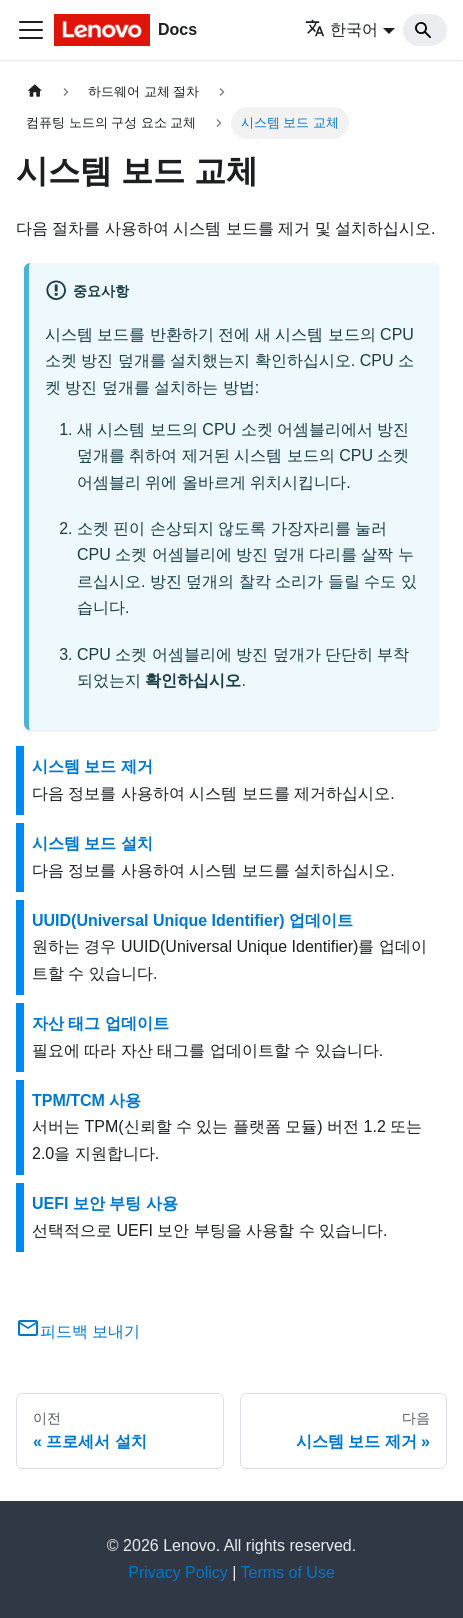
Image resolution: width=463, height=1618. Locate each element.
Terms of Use (288, 1572)
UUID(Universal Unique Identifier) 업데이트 (192, 920)
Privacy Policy (178, 1572)
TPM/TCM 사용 (86, 1100)
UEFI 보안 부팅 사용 (105, 1203)
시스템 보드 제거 (92, 766)
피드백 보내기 (78, 1331)
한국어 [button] (341, 29)
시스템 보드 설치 (92, 843)
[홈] (35, 91)
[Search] (425, 30)
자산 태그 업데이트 (100, 1023)
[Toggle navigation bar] (31, 30)
